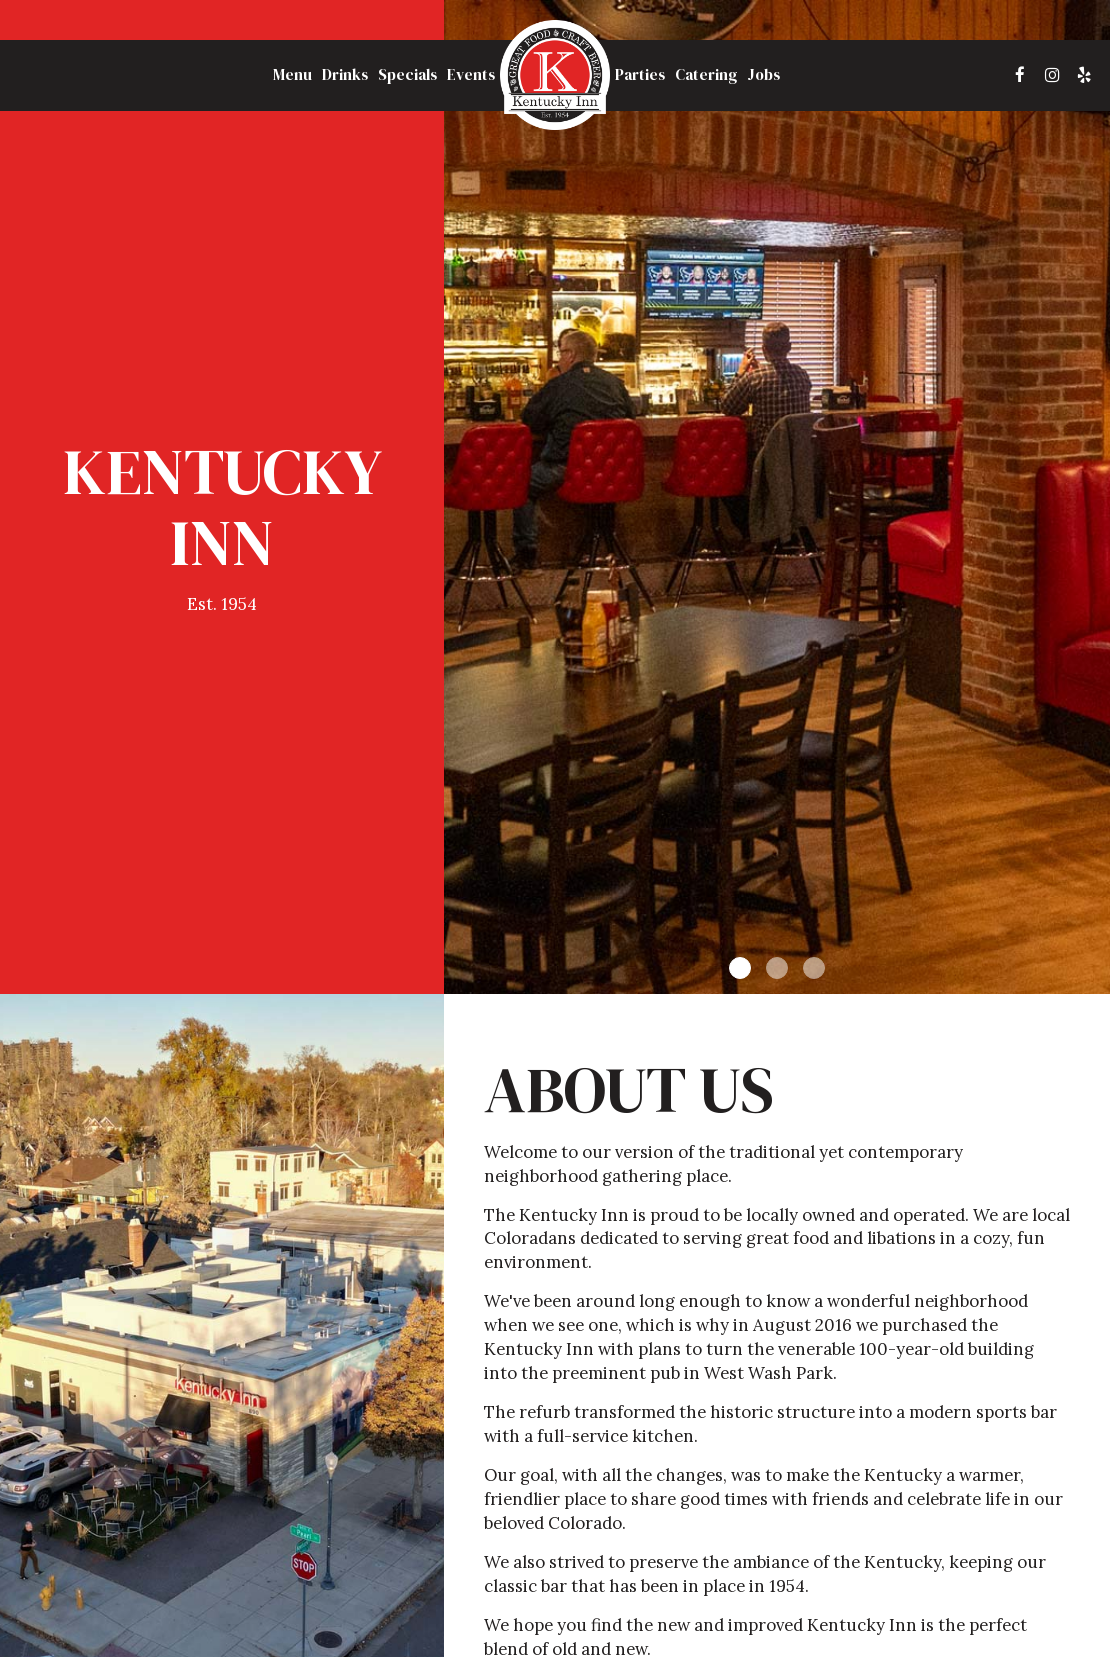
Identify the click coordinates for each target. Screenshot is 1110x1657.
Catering (706, 75)
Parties (640, 75)
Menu (292, 75)
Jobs (763, 75)
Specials (407, 75)
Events (471, 75)
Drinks (345, 75)
